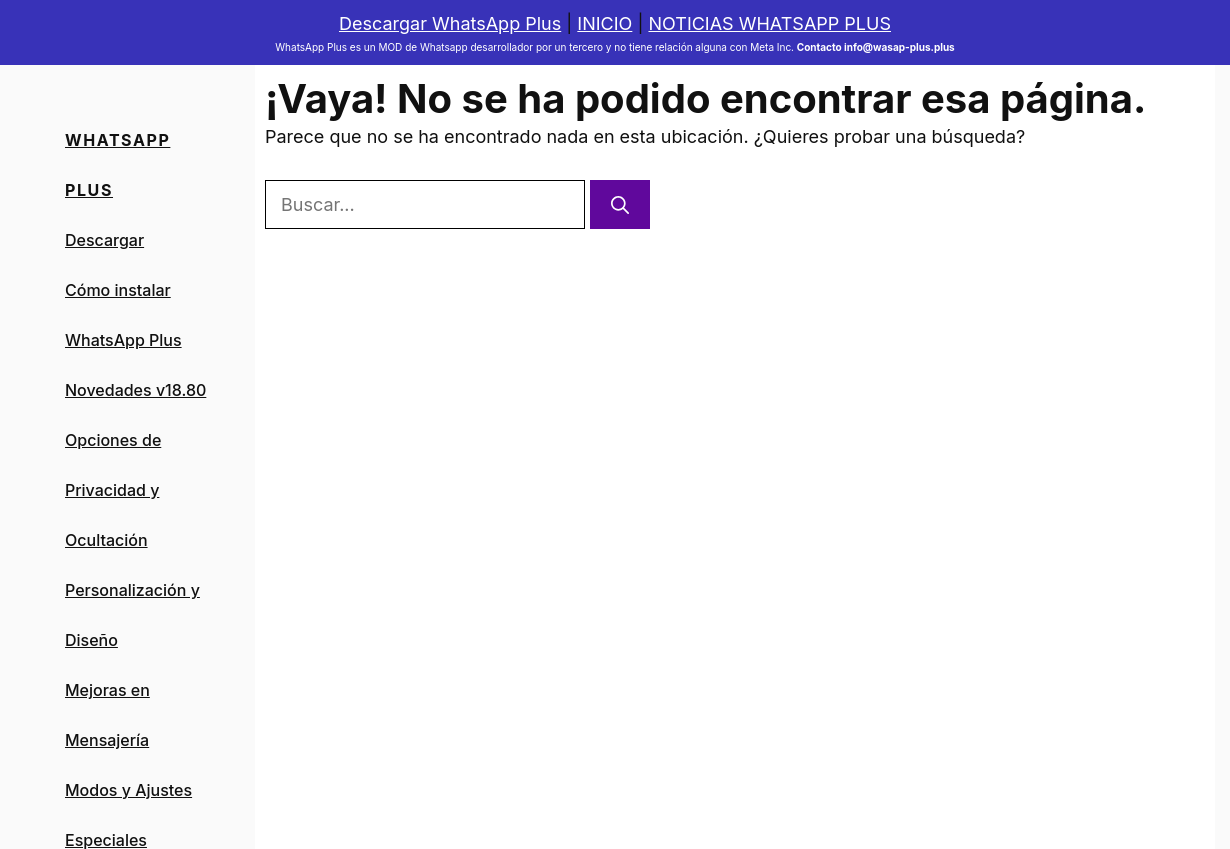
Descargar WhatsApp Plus (450, 23)
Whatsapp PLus (117, 165)
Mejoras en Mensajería (107, 715)
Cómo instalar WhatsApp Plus (123, 315)
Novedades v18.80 (135, 390)
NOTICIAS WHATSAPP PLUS (769, 23)
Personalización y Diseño (132, 615)
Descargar (104, 240)
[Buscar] (620, 204)
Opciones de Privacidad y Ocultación (113, 490)
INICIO (604, 23)
